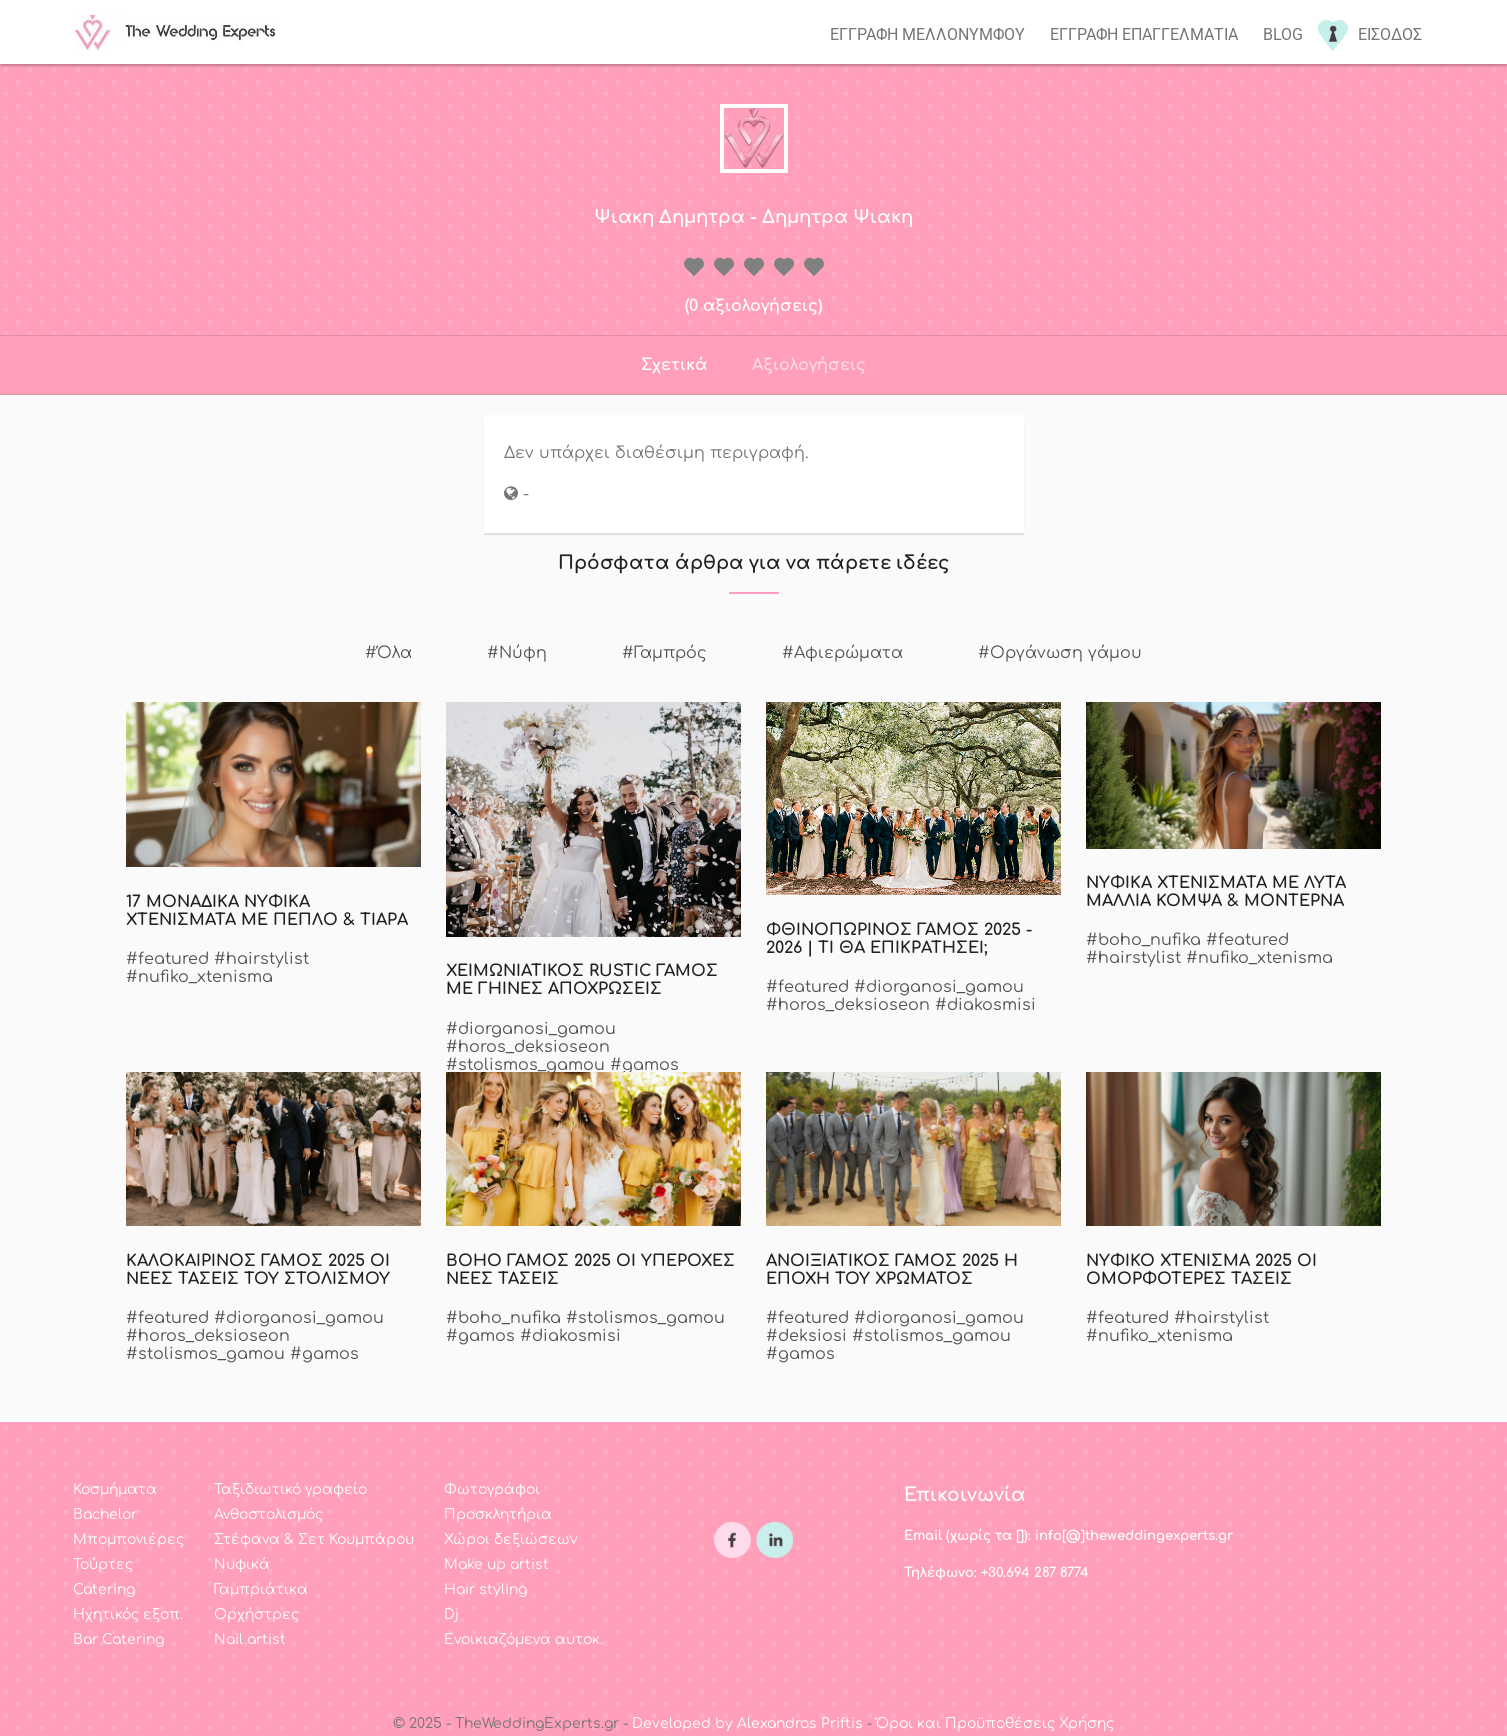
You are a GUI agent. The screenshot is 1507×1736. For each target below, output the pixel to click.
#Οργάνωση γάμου (1060, 653)
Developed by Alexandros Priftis (747, 1723)
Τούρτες (103, 1564)
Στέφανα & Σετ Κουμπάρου (314, 1539)
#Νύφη (517, 653)
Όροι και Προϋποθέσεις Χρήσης (995, 1723)
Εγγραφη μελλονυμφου (927, 34)
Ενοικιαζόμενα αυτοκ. (523, 1639)
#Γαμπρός (664, 653)
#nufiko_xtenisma (199, 977)
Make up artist (496, 1564)
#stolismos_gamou (525, 1065)
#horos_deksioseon (528, 1047)
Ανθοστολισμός (268, 1514)
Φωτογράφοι (492, 1489)
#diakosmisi (985, 1005)
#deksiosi (806, 1336)
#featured (167, 959)
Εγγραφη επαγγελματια (1144, 34)
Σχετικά (674, 365)
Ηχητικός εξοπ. (128, 1614)
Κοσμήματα (115, 1489)
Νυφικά (242, 1564)
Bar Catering (118, 1639)
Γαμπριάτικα (261, 1589)
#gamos (644, 1065)
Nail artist (250, 1639)
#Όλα (388, 653)
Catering (104, 1589)
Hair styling (485, 1589)
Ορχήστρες (256, 1614)
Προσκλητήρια (498, 1514)
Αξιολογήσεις (809, 365)
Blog (1283, 34)
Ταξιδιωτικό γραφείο (290, 1489)
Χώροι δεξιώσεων (510, 1539)
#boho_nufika (1143, 940)
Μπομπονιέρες (128, 1539)
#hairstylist (261, 959)
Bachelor (105, 1514)
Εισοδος (1390, 34)
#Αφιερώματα (842, 653)
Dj (451, 1614)
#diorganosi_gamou (531, 1029)
